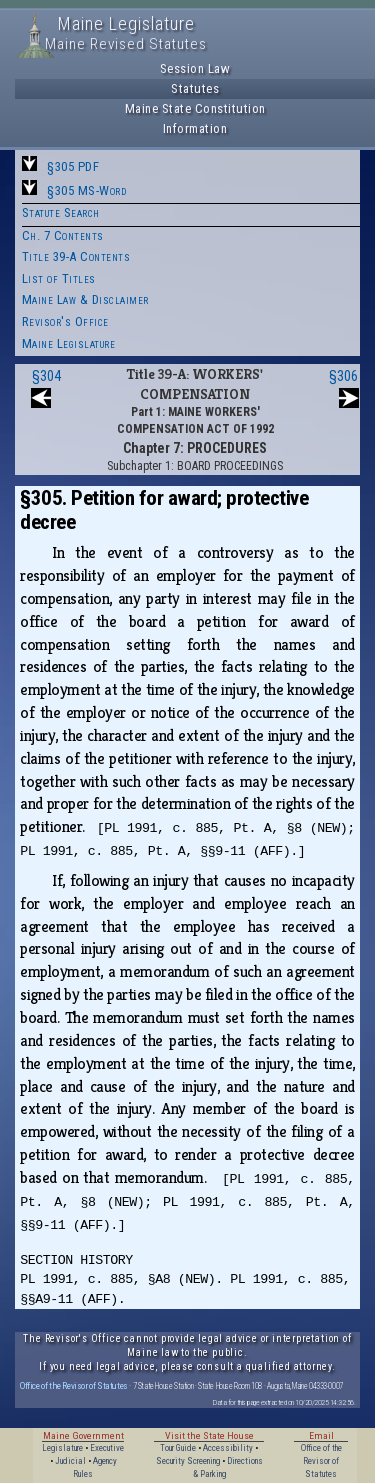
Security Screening (188, 1461)
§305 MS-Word (86, 190)
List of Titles (59, 278)
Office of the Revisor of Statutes (74, 1385)
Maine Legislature (69, 343)
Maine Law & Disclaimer (85, 299)
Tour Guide (178, 1448)
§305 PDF (73, 166)
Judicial (70, 1461)
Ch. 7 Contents (63, 235)
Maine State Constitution (195, 108)
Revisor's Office (65, 321)
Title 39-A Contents (76, 256)
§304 (46, 376)
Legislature (62, 1448)
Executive (107, 1448)
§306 (343, 376)
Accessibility (228, 1448)
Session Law (195, 68)
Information (195, 128)
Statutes (195, 88)
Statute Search (61, 212)
